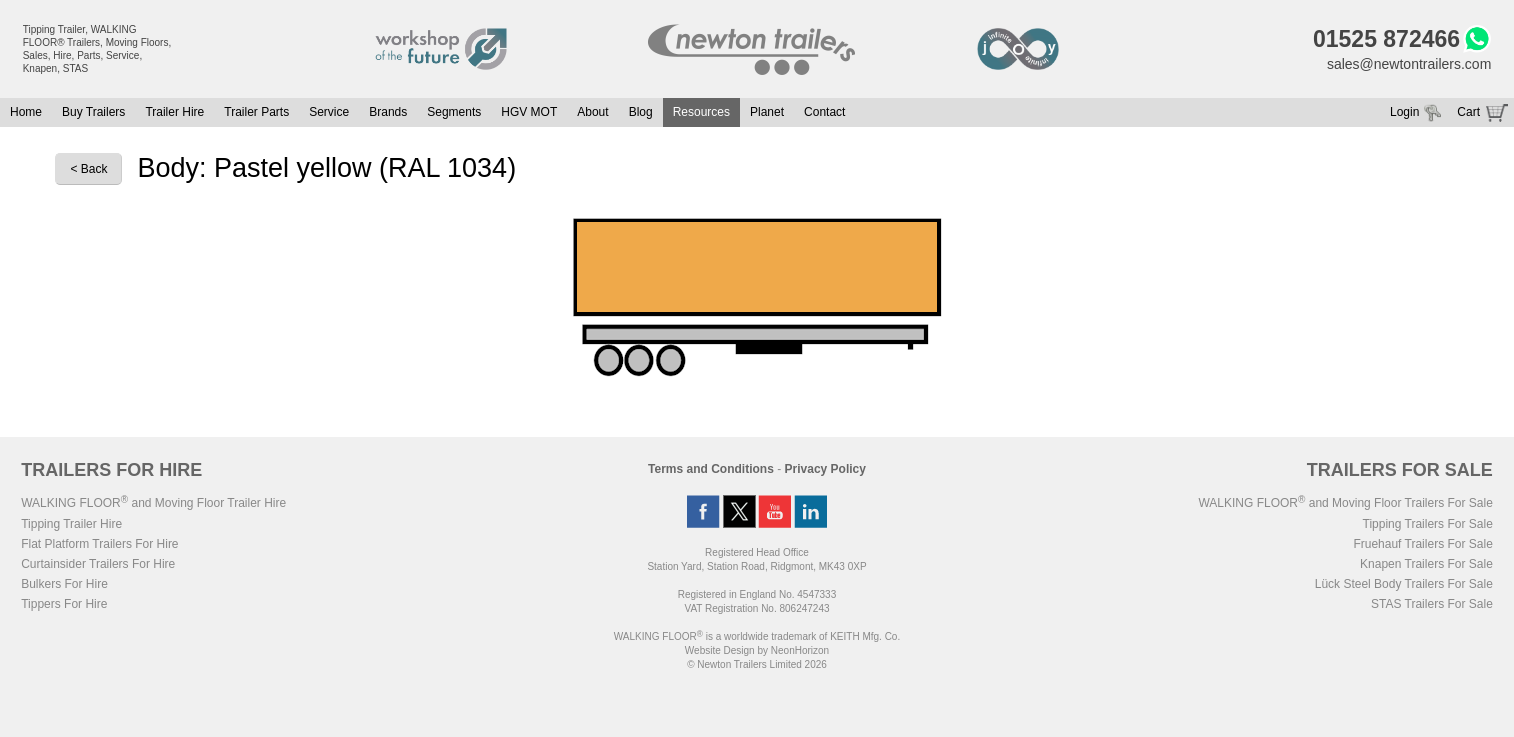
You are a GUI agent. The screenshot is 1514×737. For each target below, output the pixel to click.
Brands (388, 112)
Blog (641, 112)
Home (26, 112)
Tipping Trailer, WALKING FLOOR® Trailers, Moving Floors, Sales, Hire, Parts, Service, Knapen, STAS (97, 49)
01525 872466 (1386, 39)
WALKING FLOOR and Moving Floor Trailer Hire (153, 503)
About (592, 112)
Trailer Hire (174, 112)
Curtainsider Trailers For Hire (98, 564)
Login (1404, 112)
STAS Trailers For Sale (1432, 604)
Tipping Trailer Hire (71, 524)
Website (720, 650)
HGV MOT (529, 112)
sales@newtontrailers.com (1409, 64)
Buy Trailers (93, 112)
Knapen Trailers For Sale (1426, 564)
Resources (701, 112)
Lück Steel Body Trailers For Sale (1404, 584)
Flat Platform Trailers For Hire (99, 544)
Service (329, 112)
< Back (88, 169)
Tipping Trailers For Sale (1428, 524)
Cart (1468, 112)
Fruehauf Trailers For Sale (1422, 544)
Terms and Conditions (711, 469)
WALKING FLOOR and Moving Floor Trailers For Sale (1345, 503)
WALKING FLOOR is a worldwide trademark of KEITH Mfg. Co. (757, 636)
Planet (767, 112)
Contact (824, 112)
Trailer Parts (256, 112)
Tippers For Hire (64, 604)
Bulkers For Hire (64, 584)
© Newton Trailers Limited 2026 (757, 664)
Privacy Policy (825, 469)
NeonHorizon (800, 650)
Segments (454, 112)
